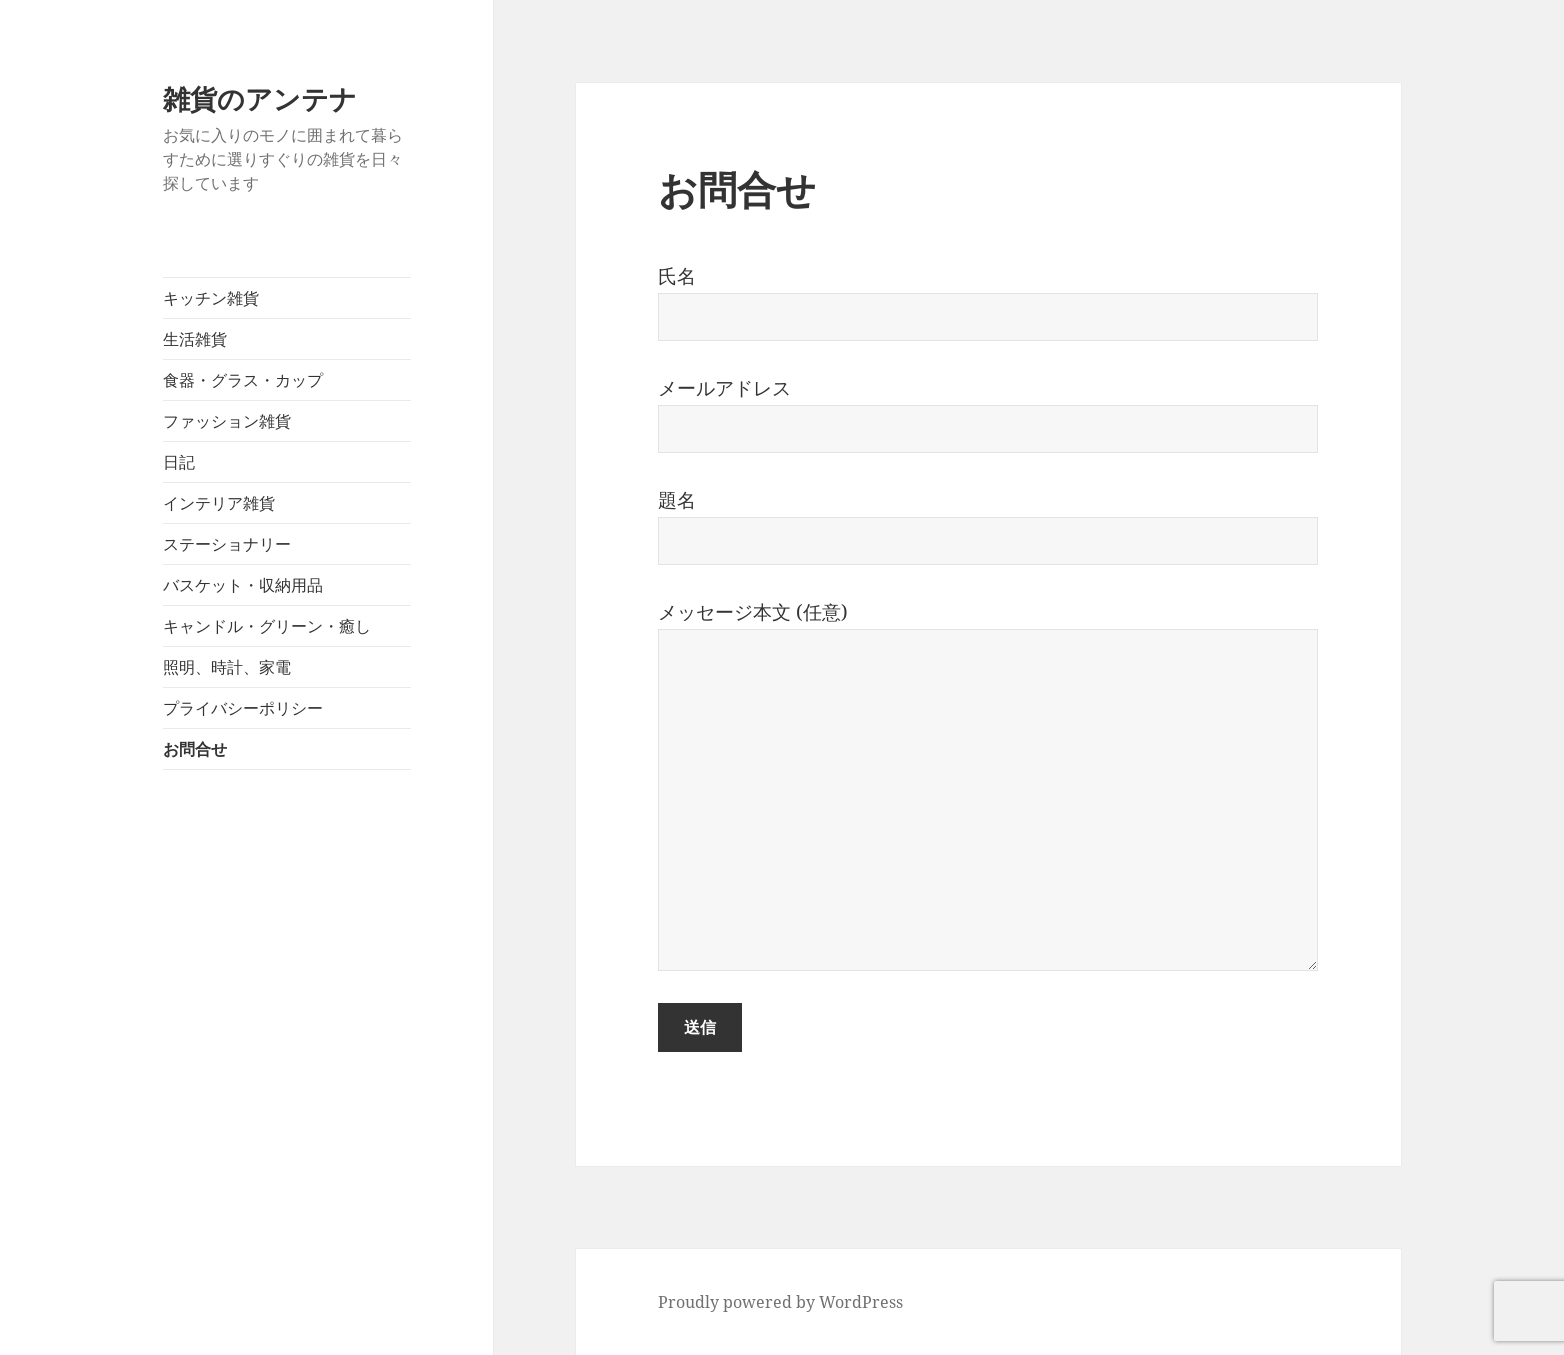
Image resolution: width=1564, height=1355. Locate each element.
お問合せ (195, 749)
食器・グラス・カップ (243, 380)
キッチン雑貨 (211, 298)
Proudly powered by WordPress (780, 1302)
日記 (179, 462)
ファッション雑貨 (227, 421)
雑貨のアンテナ (260, 98)
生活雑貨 (195, 339)
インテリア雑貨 (219, 503)
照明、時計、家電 (227, 667)
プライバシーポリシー (243, 708)
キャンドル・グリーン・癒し (267, 626)
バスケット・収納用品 (243, 585)
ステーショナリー (227, 544)
